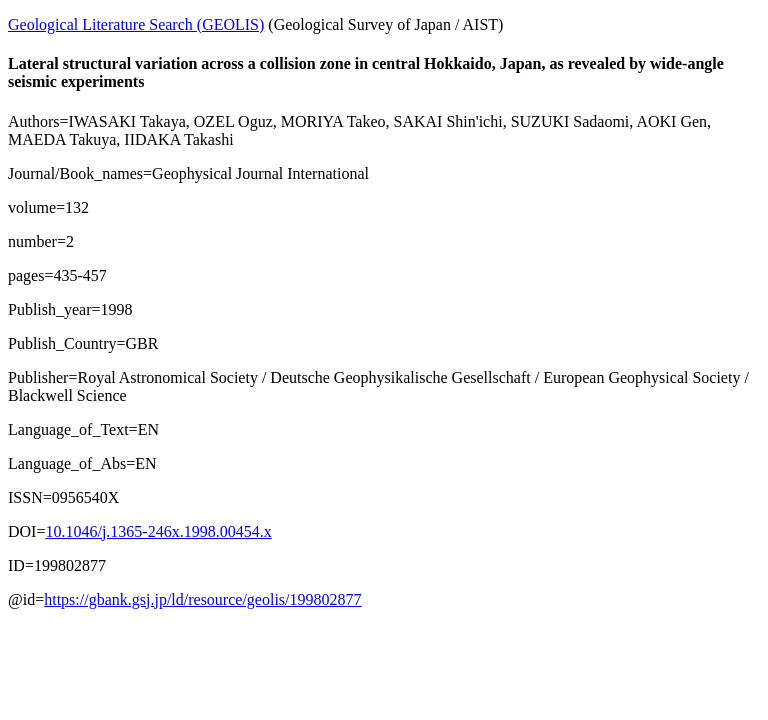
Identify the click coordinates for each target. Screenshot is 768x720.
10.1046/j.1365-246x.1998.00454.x (158, 531)
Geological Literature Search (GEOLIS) (136, 24)
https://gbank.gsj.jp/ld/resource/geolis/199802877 (202, 599)
